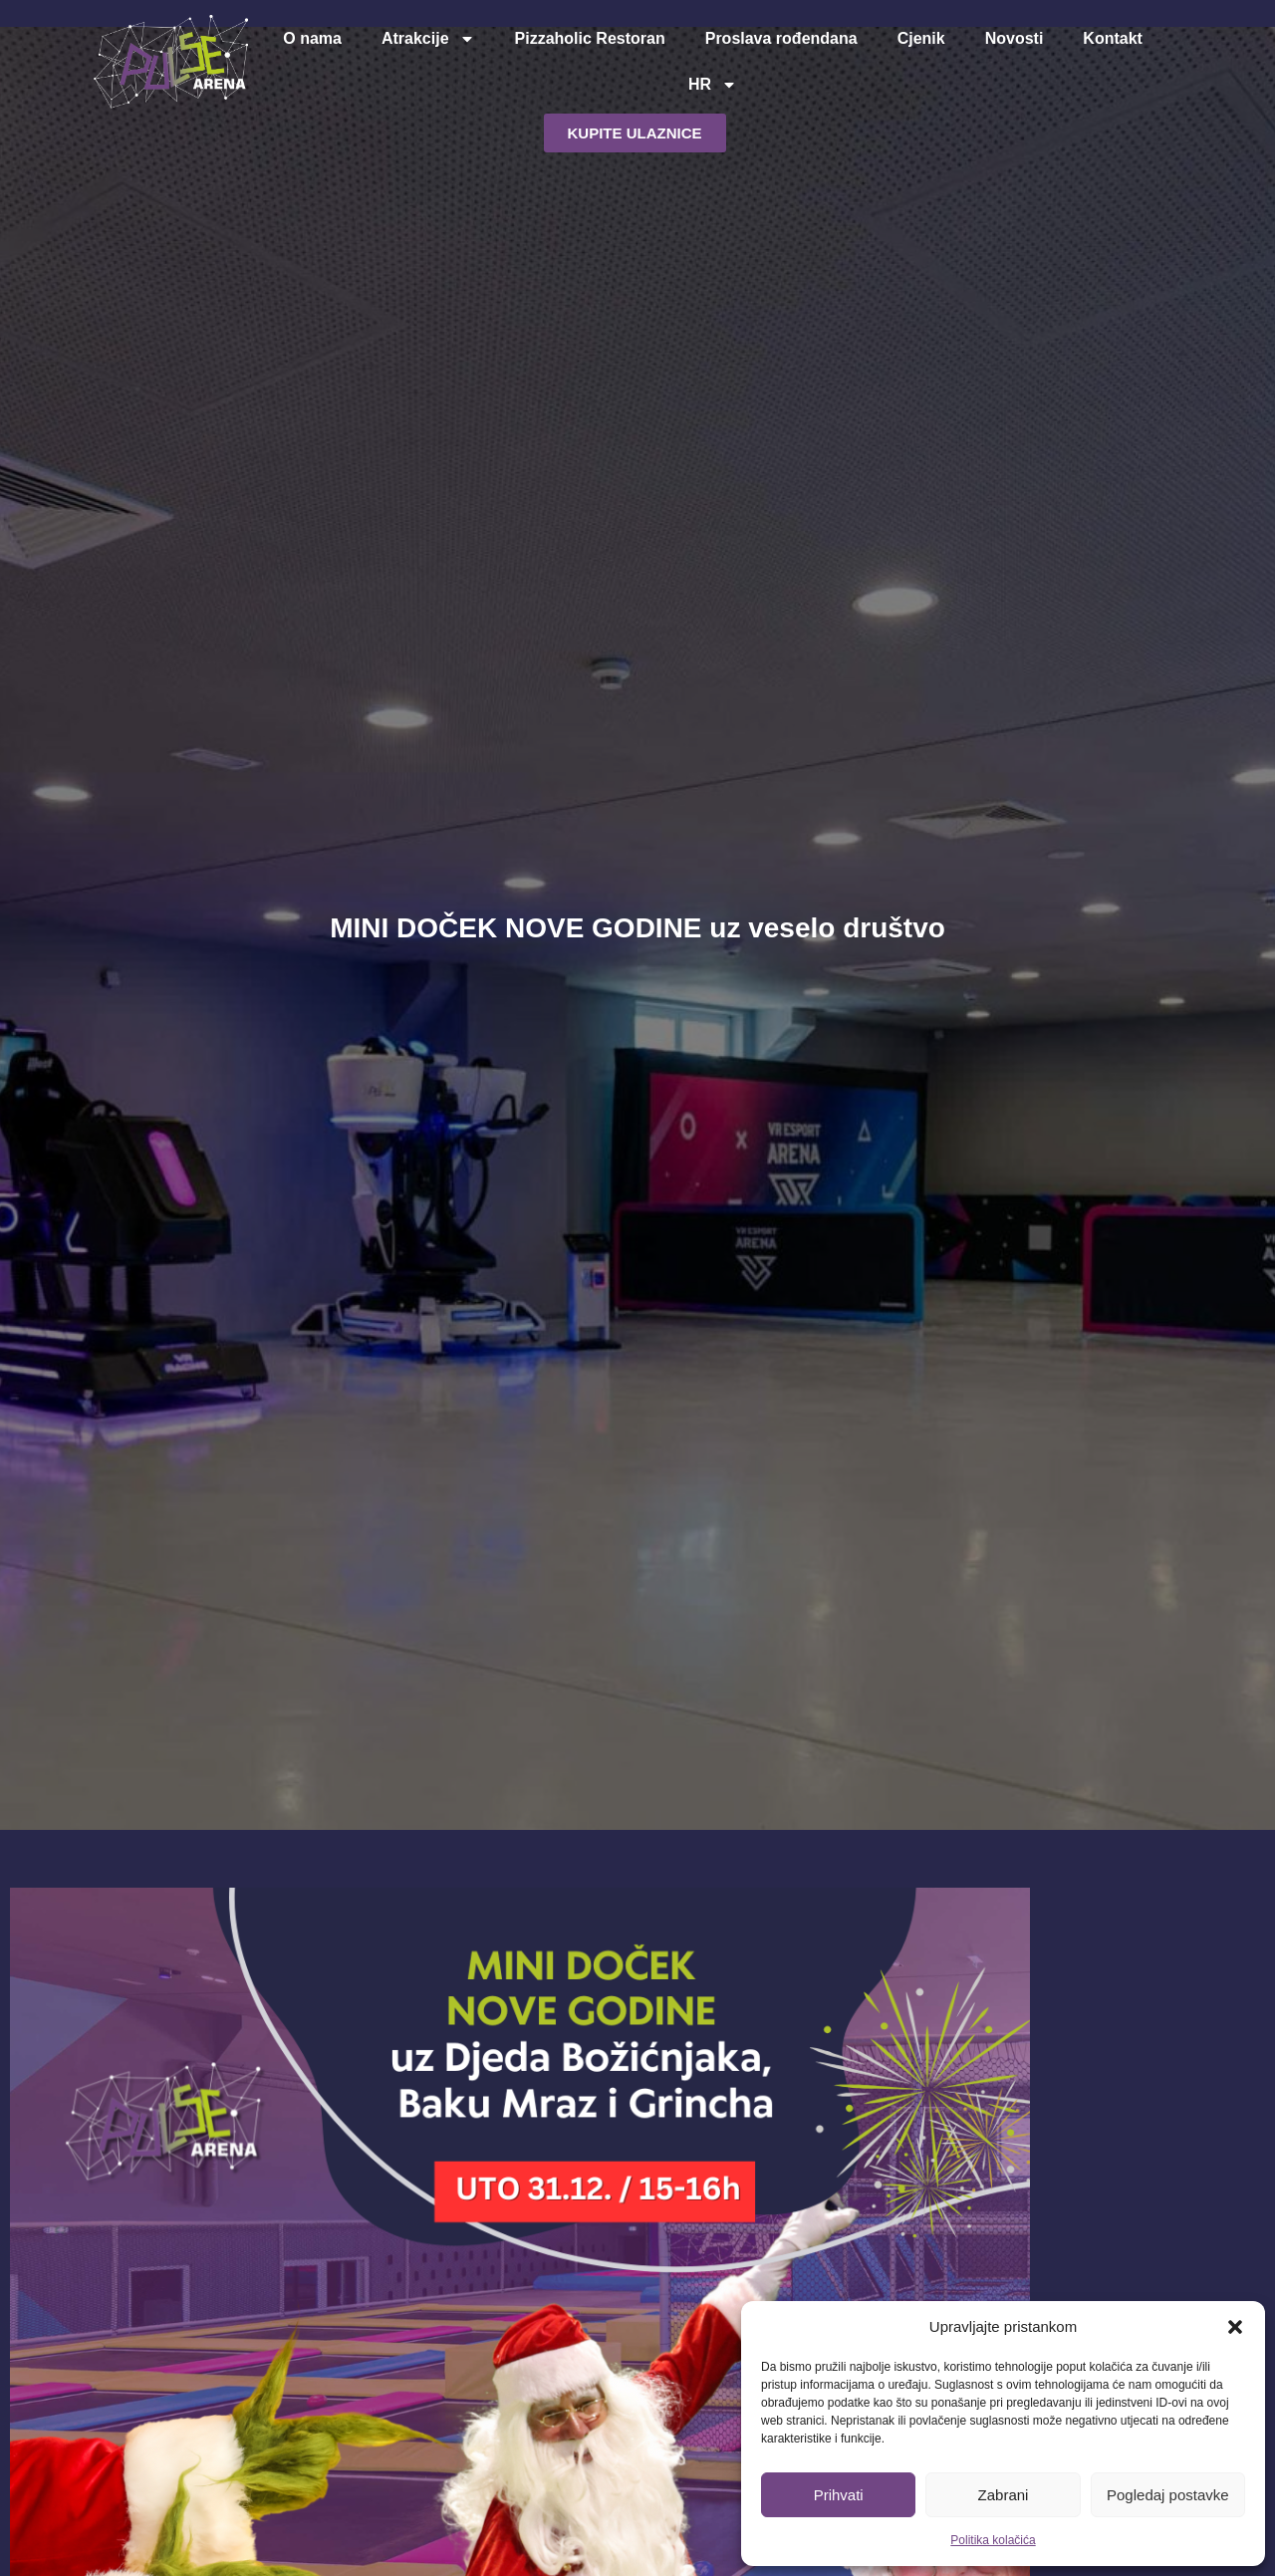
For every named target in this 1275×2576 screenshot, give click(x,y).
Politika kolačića (992, 2540)
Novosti (1014, 38)
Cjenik (921, 38)
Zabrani (1003, 2494)
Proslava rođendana (781, 38)
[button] (1235, 2327)
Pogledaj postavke (1168, 2494)
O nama (312, 38)
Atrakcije (428, 39)
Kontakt (1113, 38)
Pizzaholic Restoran (590, 38)
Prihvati (839, 2494)
